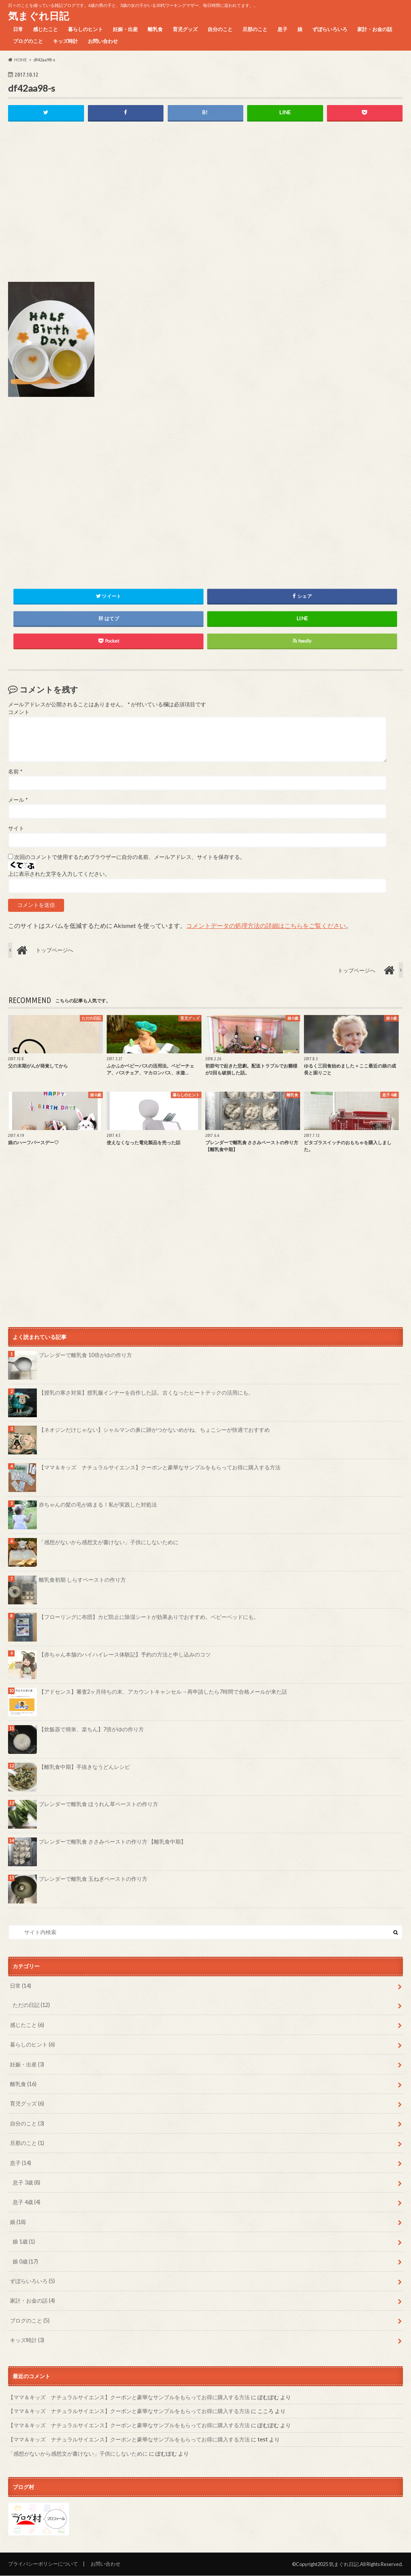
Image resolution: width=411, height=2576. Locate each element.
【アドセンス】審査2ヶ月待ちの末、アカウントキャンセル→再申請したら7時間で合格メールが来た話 (163, 1692)
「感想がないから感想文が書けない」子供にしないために (108, 1542)
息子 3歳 (26, 2182)
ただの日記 (31, 2005)
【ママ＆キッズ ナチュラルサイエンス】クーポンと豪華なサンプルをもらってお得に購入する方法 (160, 1467)
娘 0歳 (25, 2261)
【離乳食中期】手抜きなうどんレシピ (84, 1766)
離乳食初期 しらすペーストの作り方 (82, 1579)
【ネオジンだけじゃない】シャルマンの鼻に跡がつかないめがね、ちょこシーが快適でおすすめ (154, 1429)
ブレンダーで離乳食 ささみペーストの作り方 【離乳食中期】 (112, 1841)
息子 (282, 29)
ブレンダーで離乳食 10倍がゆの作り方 (85, 1355)
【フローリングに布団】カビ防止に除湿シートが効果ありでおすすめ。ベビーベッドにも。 (149, 1617)
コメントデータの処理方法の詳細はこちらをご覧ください (266, 925)
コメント (19, 712)
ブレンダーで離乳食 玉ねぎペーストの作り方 (93, 1879)
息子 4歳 (26, 2202)
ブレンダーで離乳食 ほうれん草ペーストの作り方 (98, 1804)
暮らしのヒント (85, 29)
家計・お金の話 (374, 29)
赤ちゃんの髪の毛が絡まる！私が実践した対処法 (98, 1505)
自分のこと (220, 29)
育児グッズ (185, 29)
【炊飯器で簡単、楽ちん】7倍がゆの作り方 (91, 1729)
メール (18, 800)
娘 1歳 (24, 2241)
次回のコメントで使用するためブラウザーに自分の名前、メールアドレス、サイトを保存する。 (129, 857)
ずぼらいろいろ (329, 29)
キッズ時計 (65, 41)
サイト (16, 829)
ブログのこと (28, 41)
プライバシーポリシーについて (43, 2564)
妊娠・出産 (125, 29)
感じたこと (45, 29)
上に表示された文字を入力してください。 (59, 874)
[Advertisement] (205, 208)
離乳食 (155, 29)
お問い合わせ (103, 41)
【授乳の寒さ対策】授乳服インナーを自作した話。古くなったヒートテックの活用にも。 (146, 1392)
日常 (18, 29)
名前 (15, 771)
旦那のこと (255, 29)
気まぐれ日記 (38, 16)
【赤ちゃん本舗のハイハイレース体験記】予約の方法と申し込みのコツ (125, 1654)
